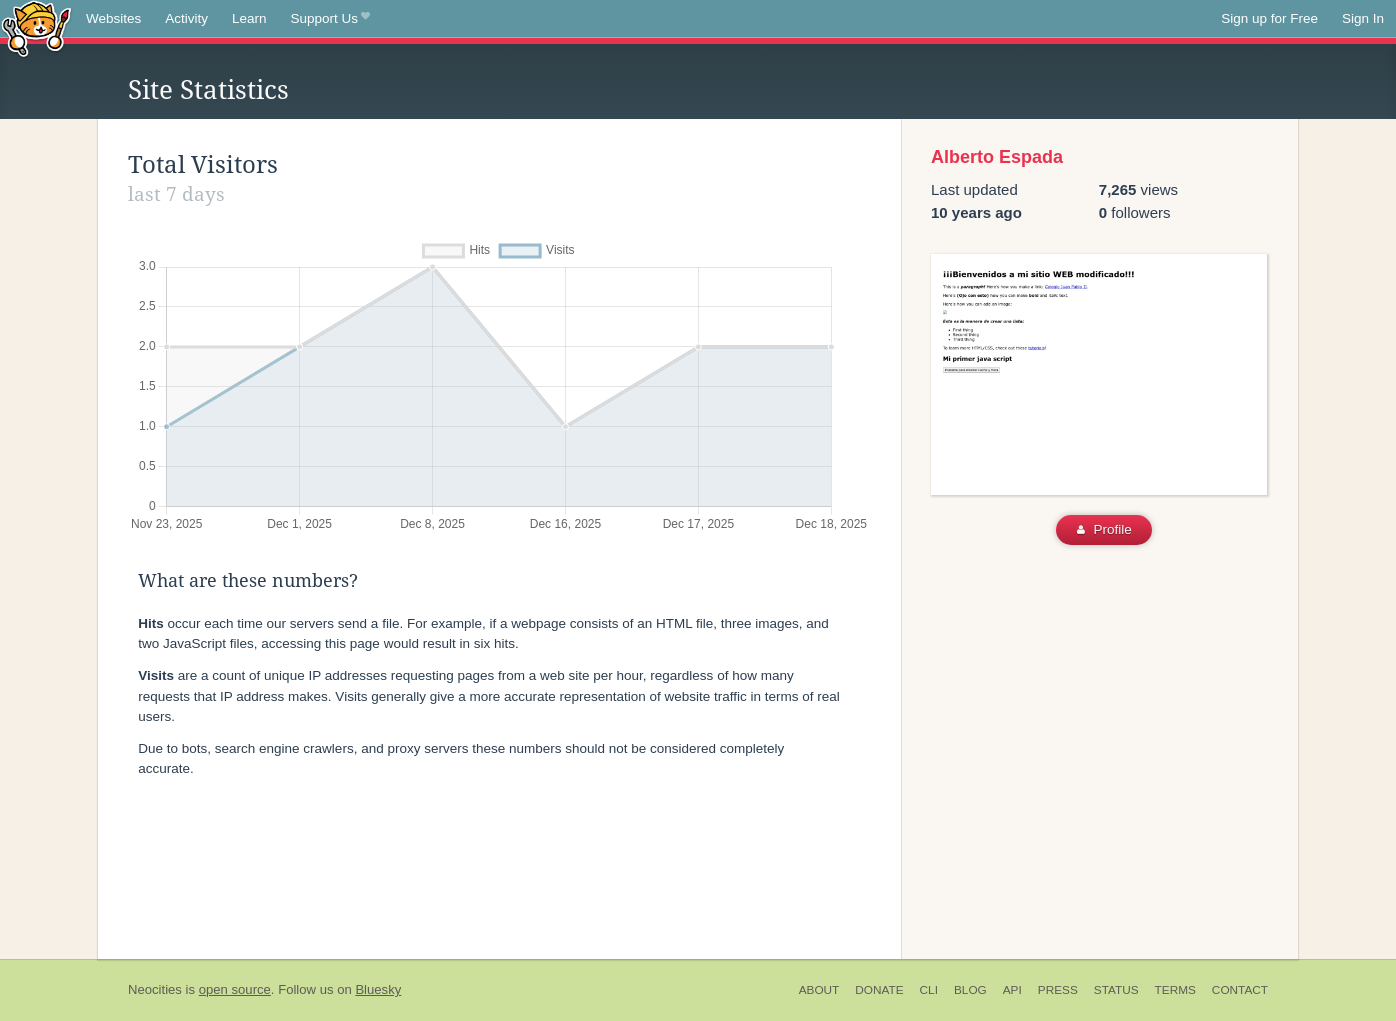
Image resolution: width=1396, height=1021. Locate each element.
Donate (879, 990)
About (819, 990)
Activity (186, 18)
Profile (1104, 529)
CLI (929, 990)
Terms (1175, 990)
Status (1116, 990)
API (1012, 990)
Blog (970, 990)
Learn (249, 18)
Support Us (330, 19)
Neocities (155, 989)
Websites (113, 18)
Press (1058, 990)
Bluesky (378, 989)
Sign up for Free (1269, 18)
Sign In (1363, 18)
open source (235, 989)
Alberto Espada (997, 157)
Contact (1240, 990)
